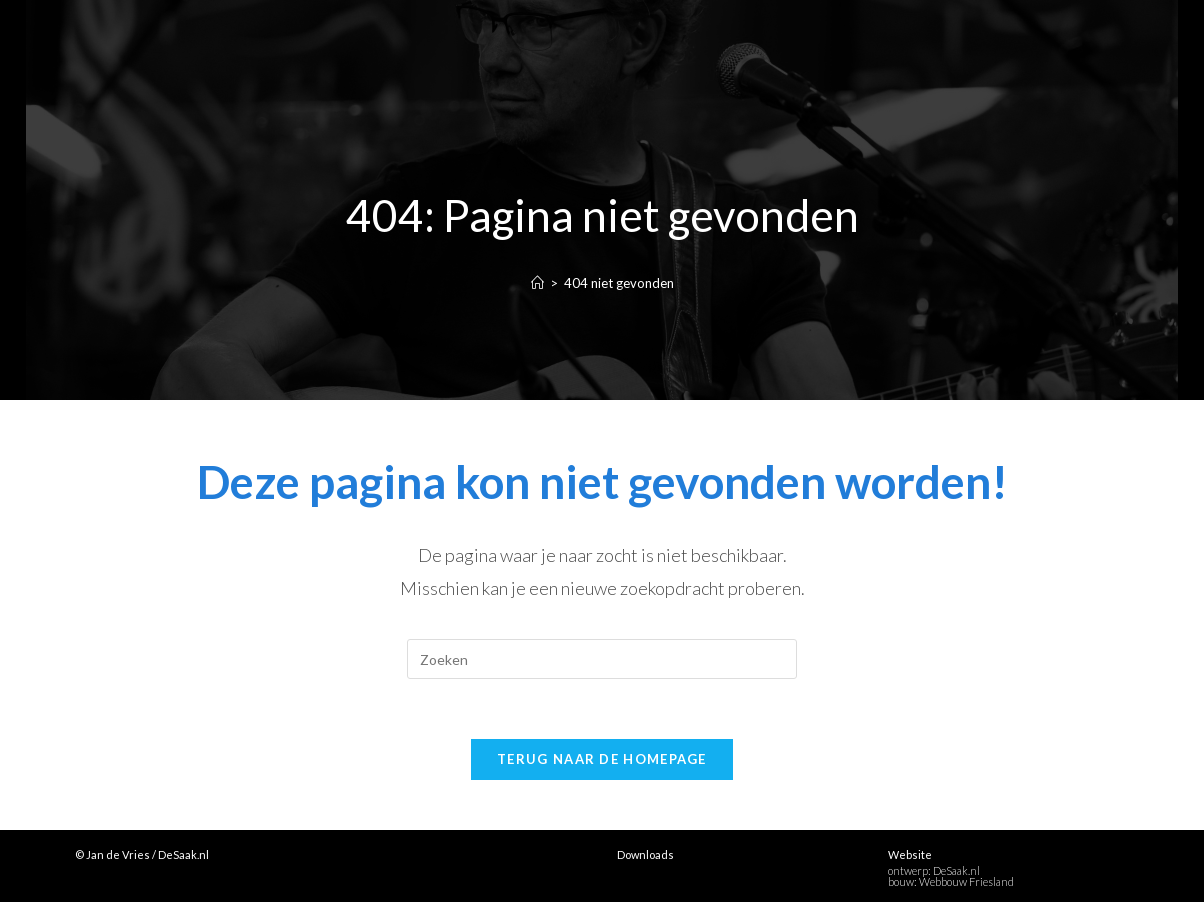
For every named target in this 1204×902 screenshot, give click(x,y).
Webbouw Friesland (966, 881)
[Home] (537, 283)
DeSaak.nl (956, 870)
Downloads (645, 854)
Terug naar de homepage (602, 759)
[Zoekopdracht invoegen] (602, 659)
